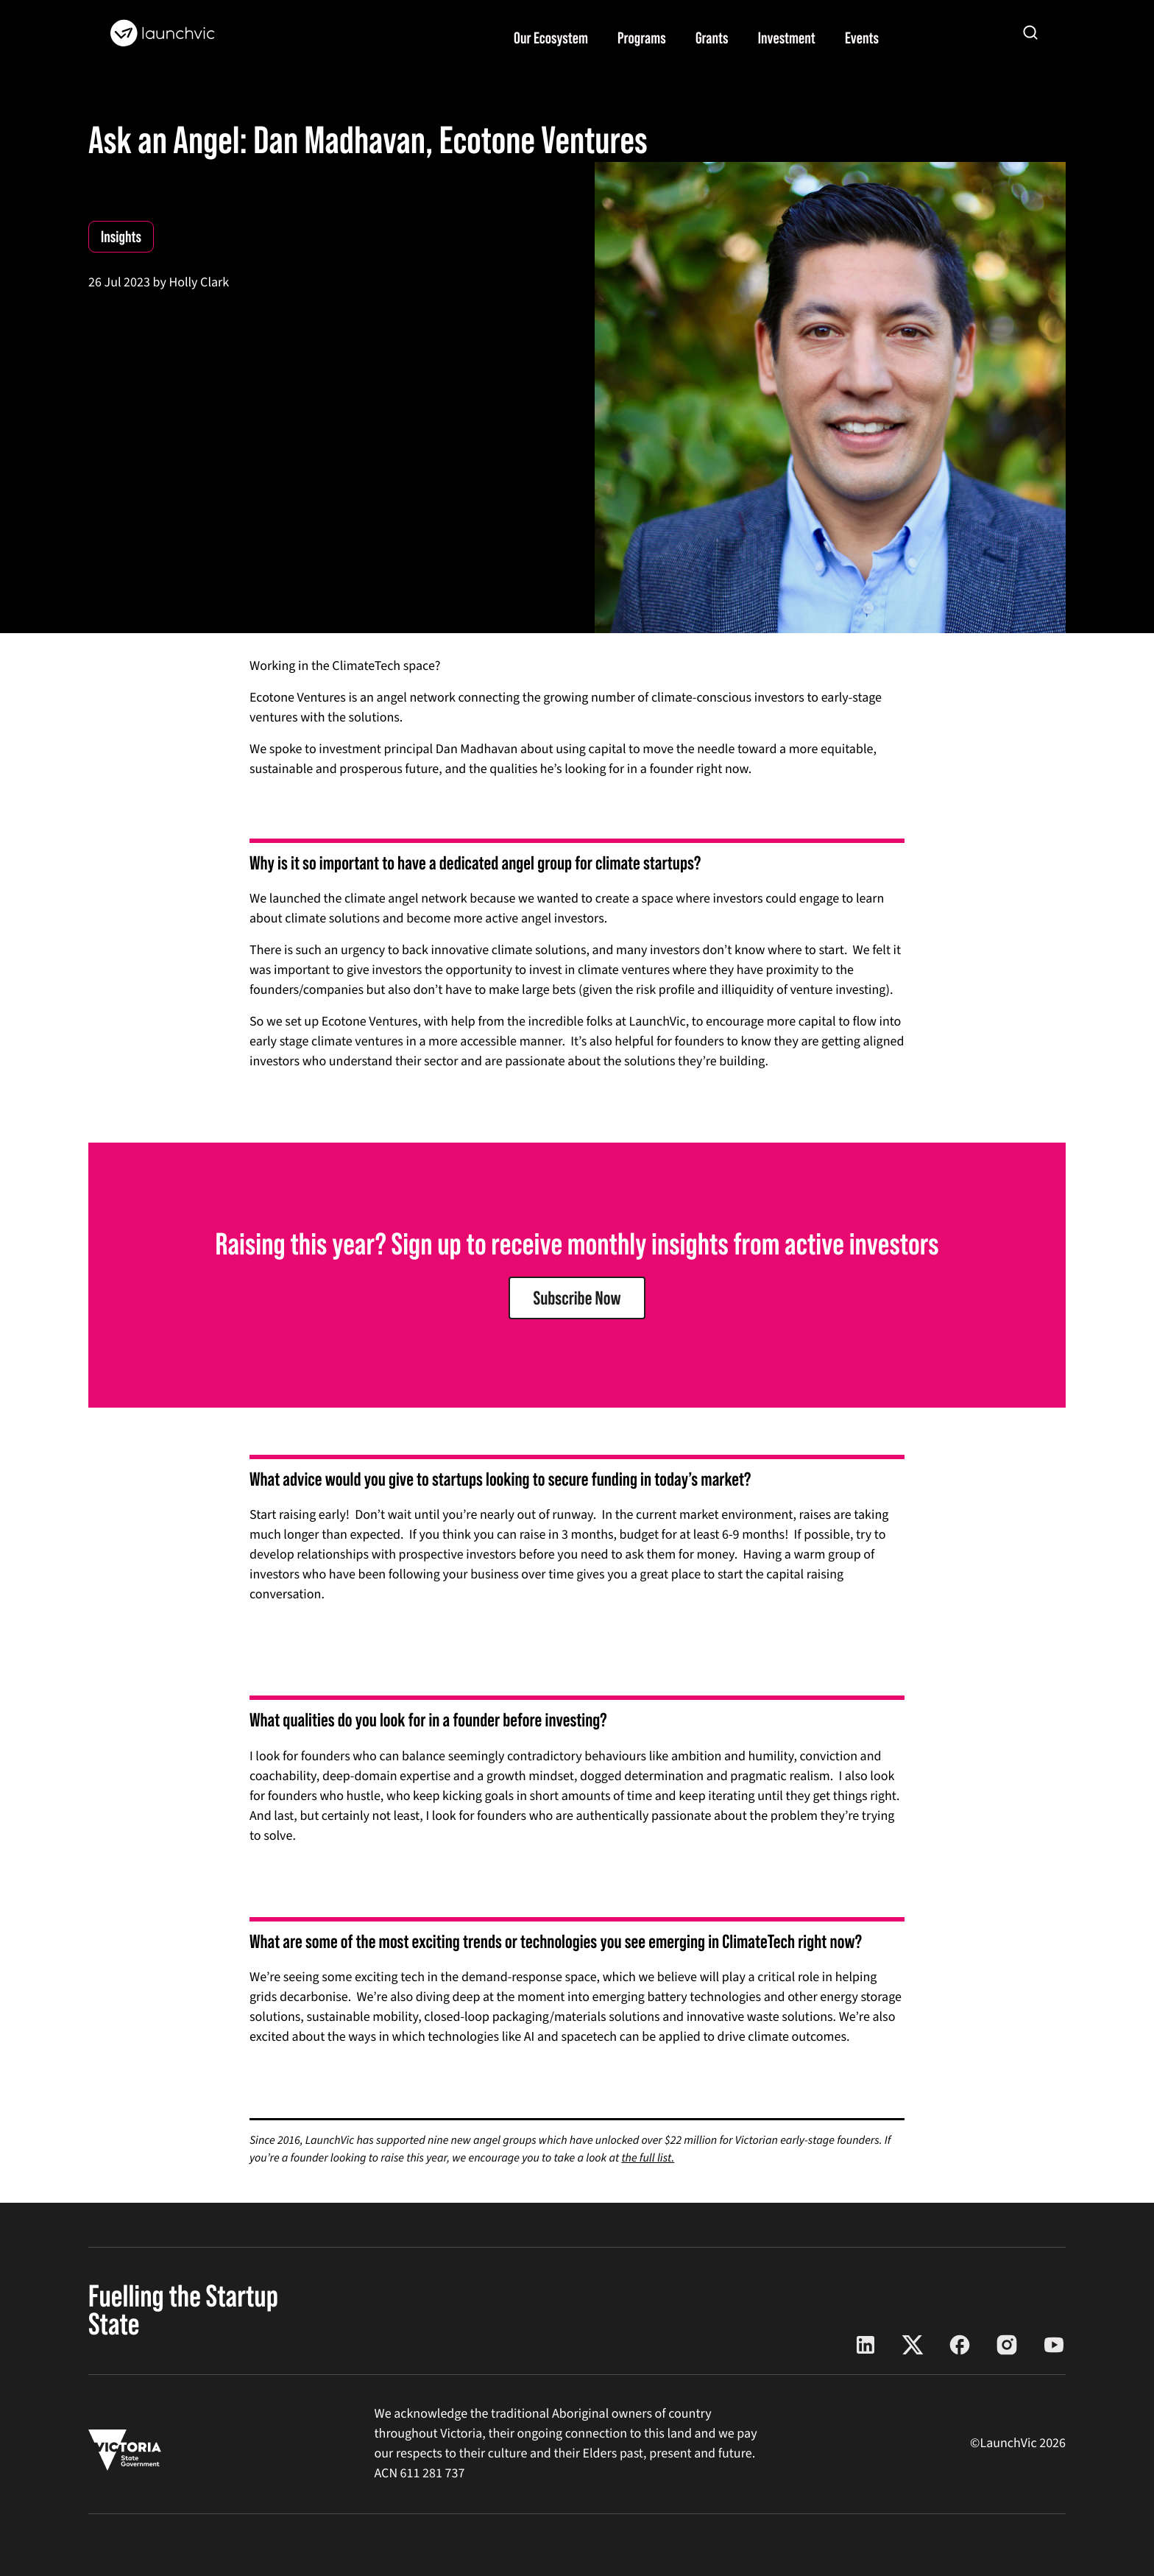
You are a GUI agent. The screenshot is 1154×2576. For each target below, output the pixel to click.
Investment (786, 38)
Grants (712, 38)
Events (862, 38)
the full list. (647, 2158)
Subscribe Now (577, 1298)
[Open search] (1030, 32)
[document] (577, 1479)
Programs (641, 38)
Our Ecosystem (551, 38)
